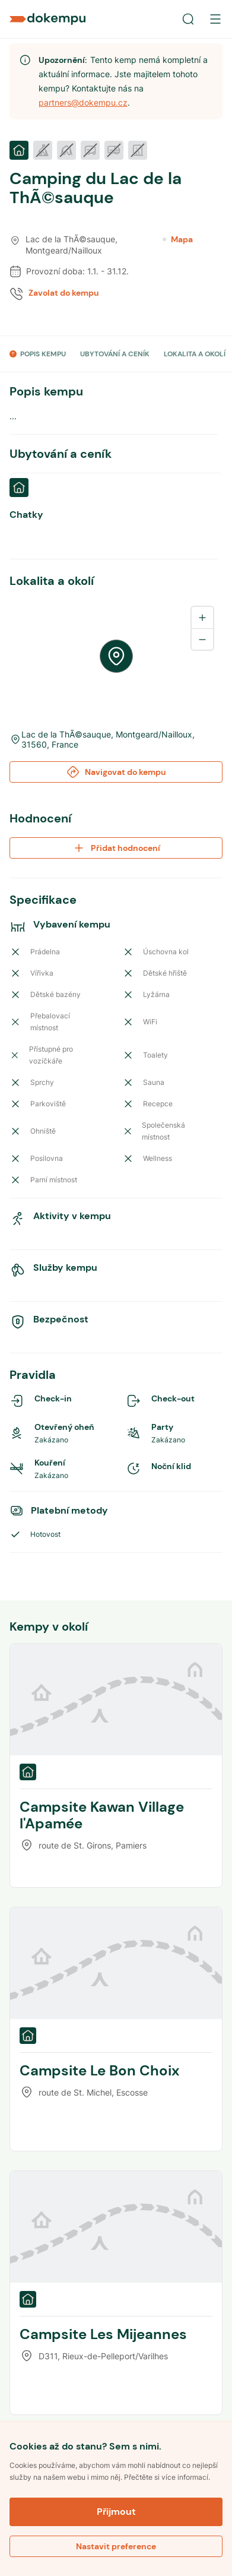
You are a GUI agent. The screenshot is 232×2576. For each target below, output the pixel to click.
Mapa (178, 239)
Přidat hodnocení (116, 848)
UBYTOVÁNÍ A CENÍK (115, 354)
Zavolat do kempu (63, 292)
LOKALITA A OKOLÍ (194, 354)
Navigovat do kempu (116, 772)
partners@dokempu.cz (83, 102)
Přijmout (116, 2511)
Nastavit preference (116, 2546)
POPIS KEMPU (43, 354)
